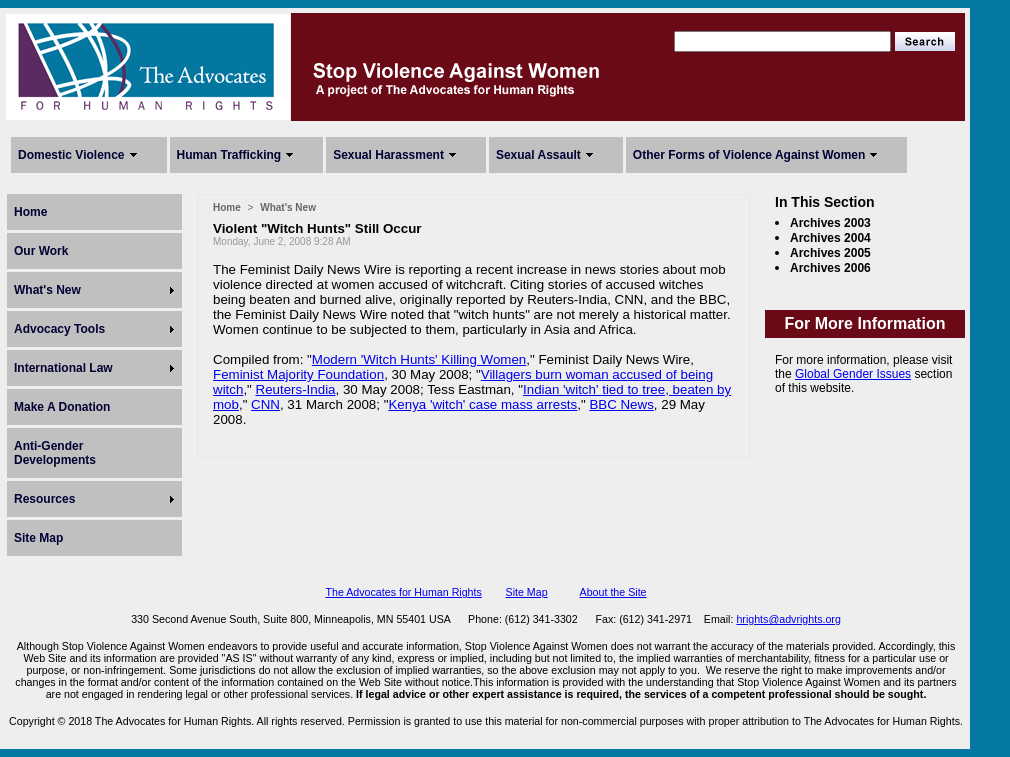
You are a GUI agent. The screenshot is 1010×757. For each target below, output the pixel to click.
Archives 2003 (830, 223)
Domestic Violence (71, 155)
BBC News (621, 404)
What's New (47, 290)
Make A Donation (62, 407)
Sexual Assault (538, 155)
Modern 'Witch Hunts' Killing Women (419, 359)
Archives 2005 (830, 253)
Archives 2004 (830, 238)
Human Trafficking (229, 155)
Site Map (38, 538)
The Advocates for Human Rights (403, 592)
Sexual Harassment (388, 155)
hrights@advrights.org (788, 619)
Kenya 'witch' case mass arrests (482, 404)
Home (30, 212)
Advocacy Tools (59, 329)
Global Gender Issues (853, 374)
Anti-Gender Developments (55, 453)
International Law (63, 368)
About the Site (613, 592)
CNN (265, 404)
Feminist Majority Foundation (298, 374)
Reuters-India (296, 389)
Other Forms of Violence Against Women (749, 155)
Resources (44, 499)
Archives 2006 (830, 268)
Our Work (41, 251)
